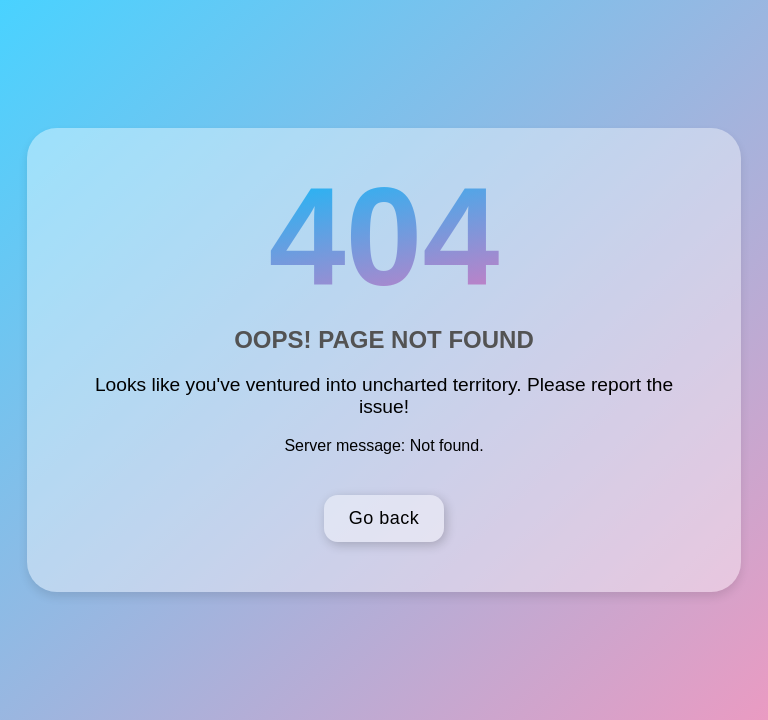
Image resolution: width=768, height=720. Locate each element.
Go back (384, 518)
